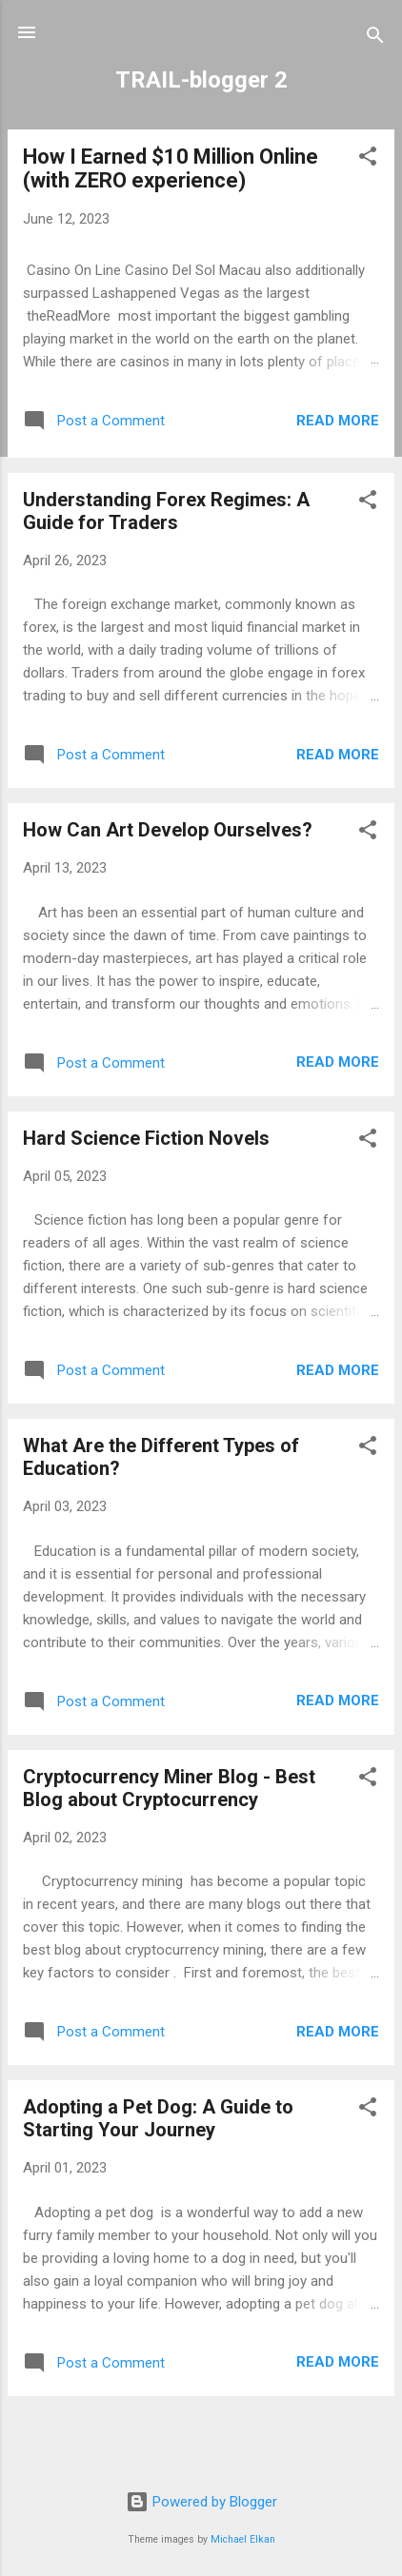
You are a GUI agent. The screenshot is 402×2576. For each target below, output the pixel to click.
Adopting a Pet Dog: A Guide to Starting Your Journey (158, 2118)
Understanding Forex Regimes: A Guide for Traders (166, 511)
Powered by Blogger (201, 2501)
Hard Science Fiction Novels (146, 1138)
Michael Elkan (243, 2539)
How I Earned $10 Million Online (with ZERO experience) (170, 168)
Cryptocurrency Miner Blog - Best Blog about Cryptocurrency (169, 1788)
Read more (337, 420)
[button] (367, 159)
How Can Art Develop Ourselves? (167, 829)
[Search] (375, 39)
